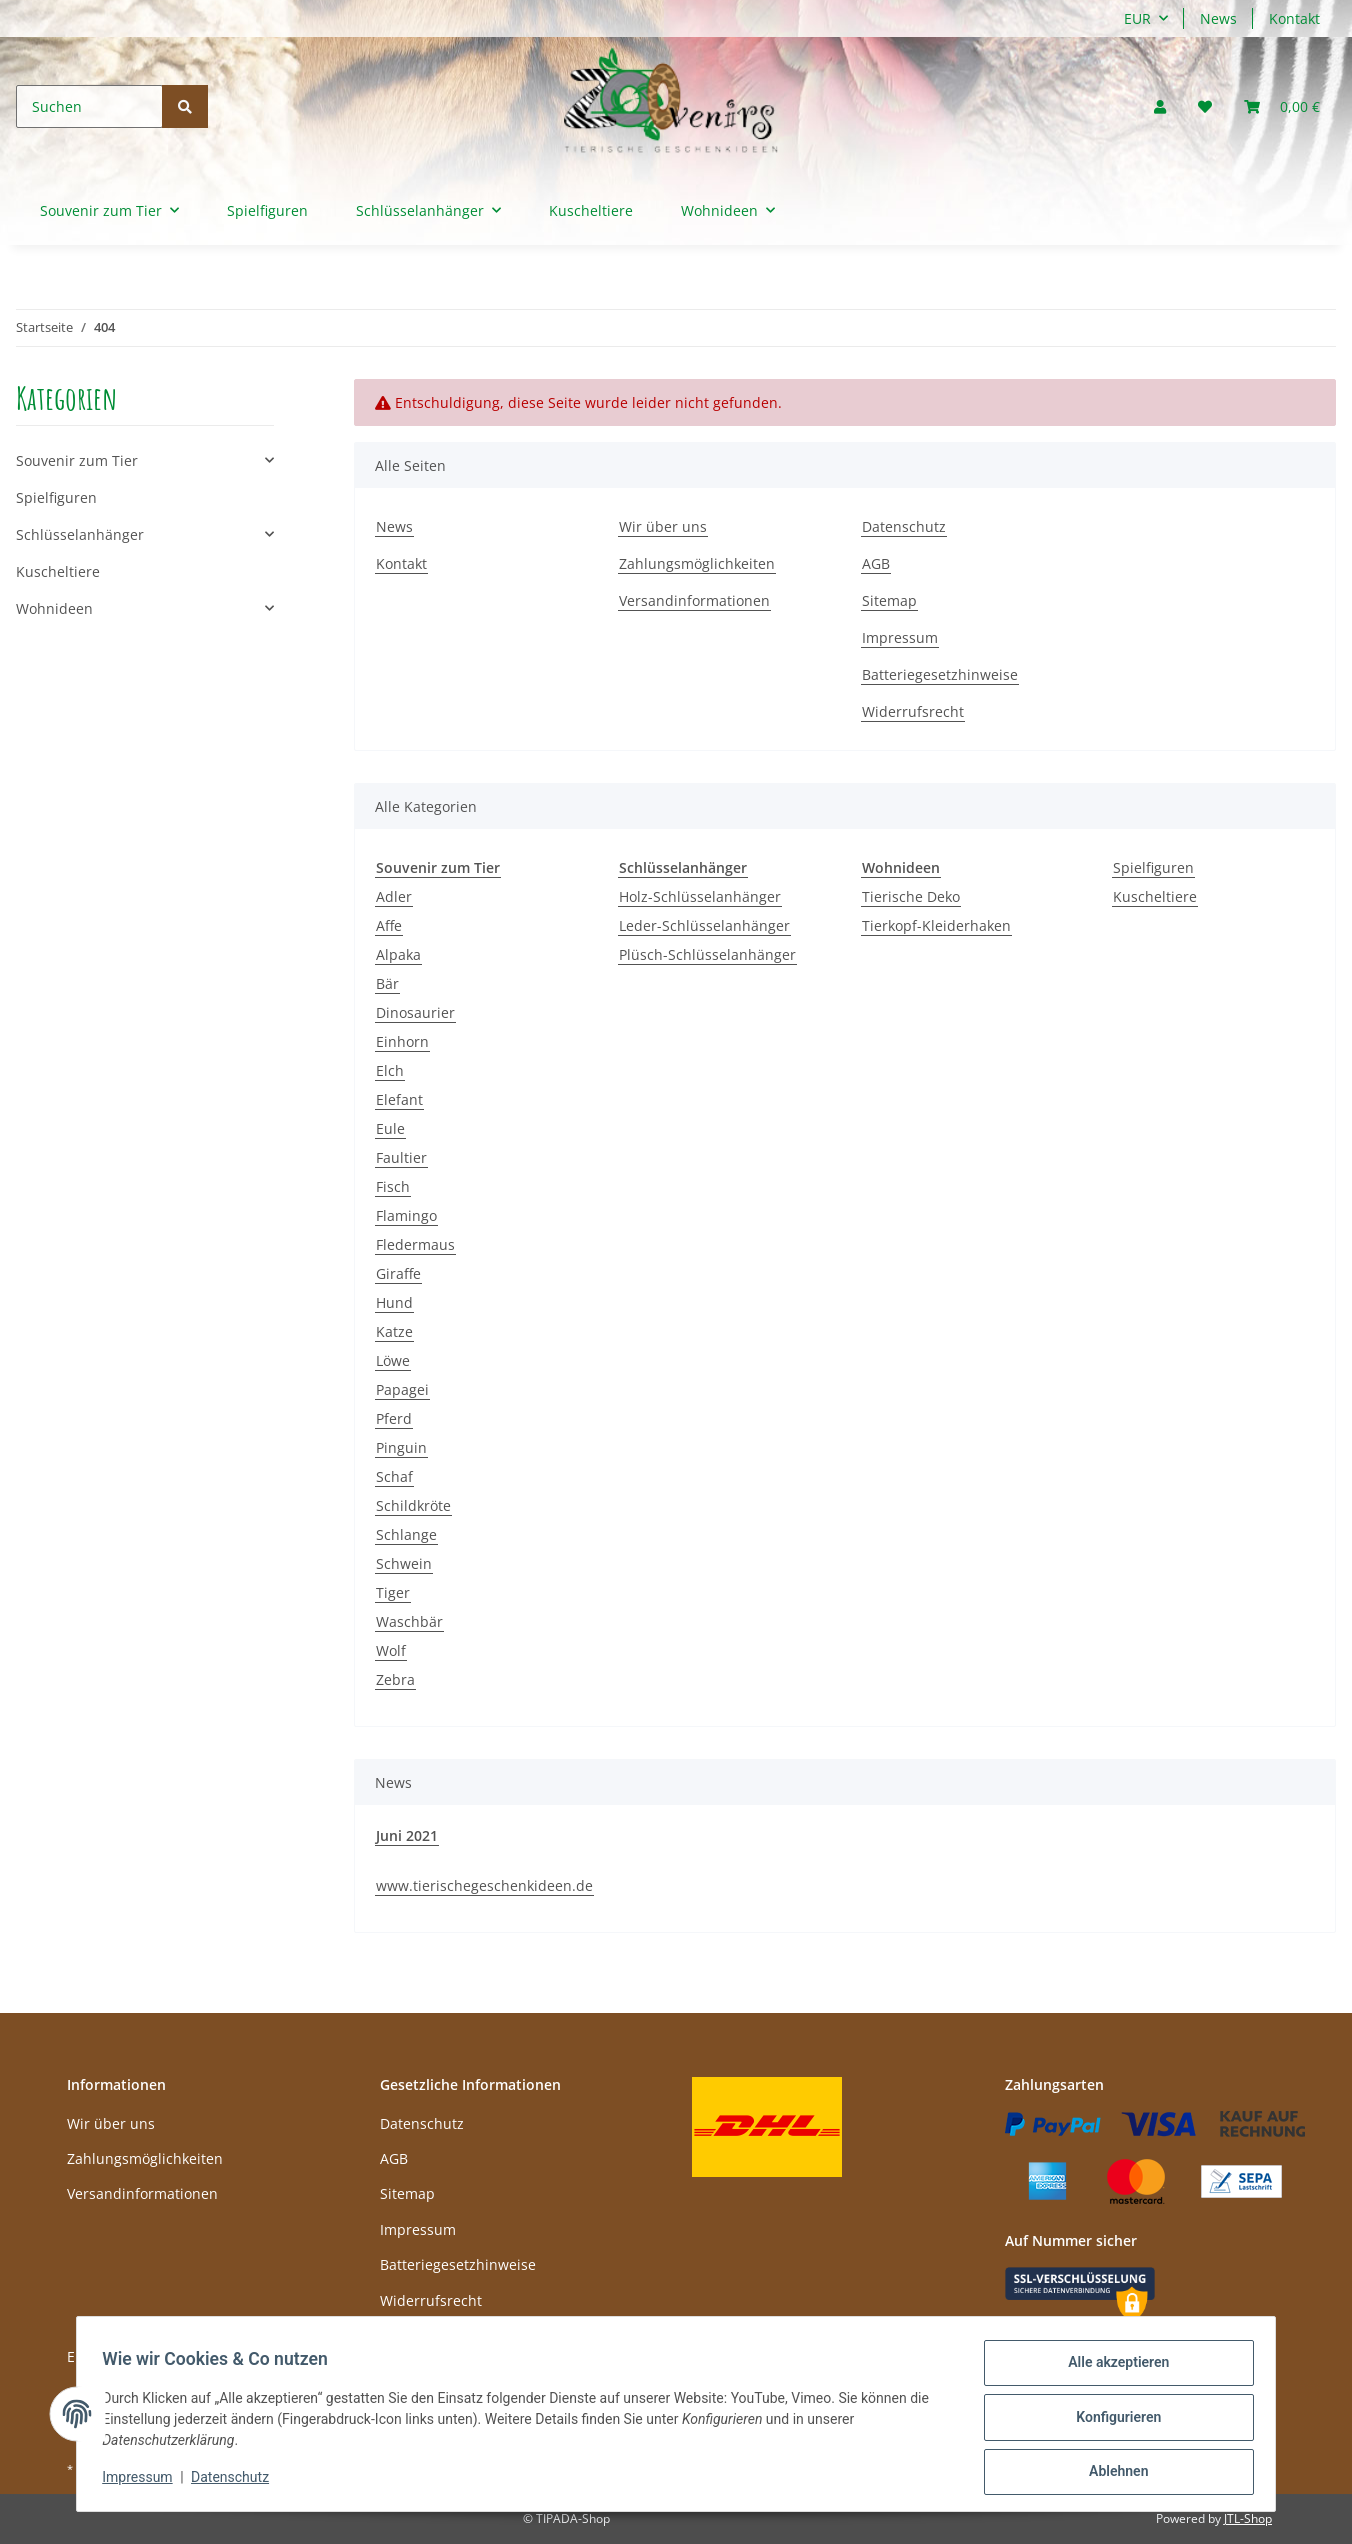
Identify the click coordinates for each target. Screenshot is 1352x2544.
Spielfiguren (1153, 867)
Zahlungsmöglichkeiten (697, 563)
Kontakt (1294, 18)
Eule (390, 1128)
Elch (390, 1070)
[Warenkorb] (1282, 106)
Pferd (394, 1418)
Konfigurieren (1111, 2421)
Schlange (406, 1534)
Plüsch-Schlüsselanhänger (707, 954)
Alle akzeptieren (1111, 2369)
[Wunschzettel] (1205, 106)
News (1218, 18)
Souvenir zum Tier (77, 460)
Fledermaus (415, 1244)
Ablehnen (1111, 2473)
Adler (394, 896)
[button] (1160, 106)
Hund (394, 1302)
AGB (876, 563)
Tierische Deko (911, 896)
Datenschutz (904, 526)
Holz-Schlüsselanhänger (700, 896)
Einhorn (402, 1041)
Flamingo (406, 1215)
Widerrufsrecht (913, 711)
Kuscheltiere (1155, 896)
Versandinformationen (694, 600)
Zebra (395, 1679)
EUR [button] (1137, 18)
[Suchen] (89, 106)
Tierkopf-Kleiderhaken (936, 925)
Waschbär (409, 1621)
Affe (389, 925)
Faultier (401, 1157)
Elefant (399, 1099)
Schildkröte (413, 1505)
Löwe (393, 1360)
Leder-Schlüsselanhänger (704, 925)
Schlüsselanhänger (80, 534)
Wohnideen (54, 608)
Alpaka (398, 954)
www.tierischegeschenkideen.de (484, 1885)
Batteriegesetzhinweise (940, 674)
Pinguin (401, 1447)
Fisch (393, 1186)
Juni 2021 (407, 1835)
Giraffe (398, 1273)
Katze (394, 1331)
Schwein (404, 1563)
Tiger (393, 1592)
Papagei (402, 1389)
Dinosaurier (415, 1012)
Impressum (900, 637)
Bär (387, 983)
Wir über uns (663, 526)
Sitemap (889, 600)
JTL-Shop (1248, 2518)
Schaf (394, 1476)
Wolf (391, 1650)
